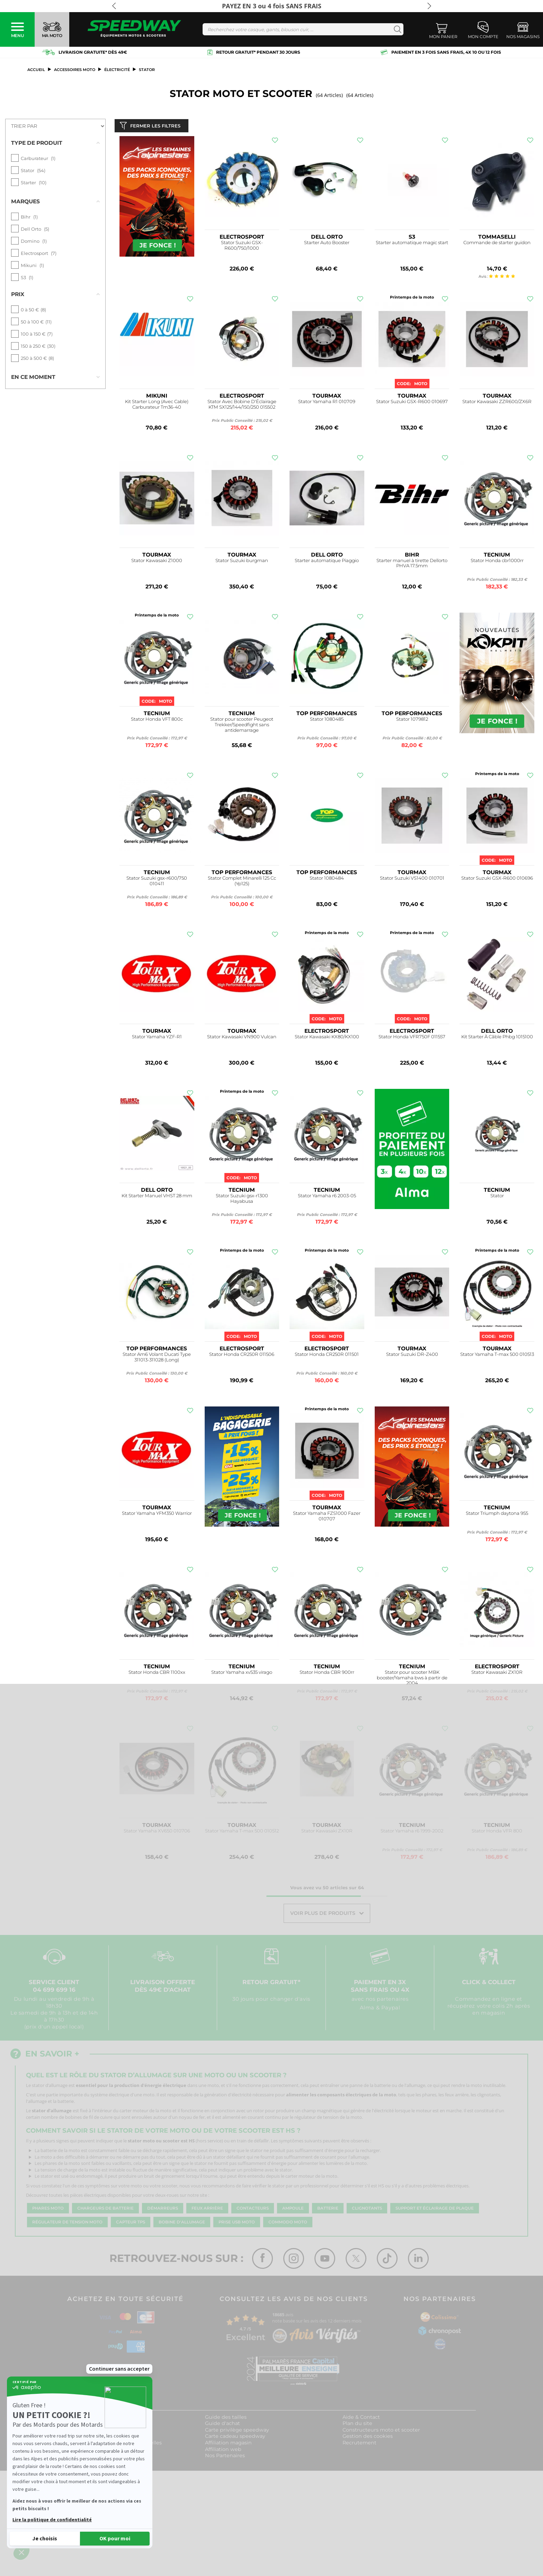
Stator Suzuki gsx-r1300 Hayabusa (242, 1199)
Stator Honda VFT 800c (157, 720)
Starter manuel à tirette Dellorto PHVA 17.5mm (411, 564)
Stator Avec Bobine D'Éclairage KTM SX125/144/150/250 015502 (241, 405)
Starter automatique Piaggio (327, 562)
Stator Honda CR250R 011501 (327, 1356)
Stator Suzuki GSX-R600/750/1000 (242, 247)
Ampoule (293, 2209)
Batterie (327, 2209)
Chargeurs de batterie (105, 2209)
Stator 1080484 (327, 879)
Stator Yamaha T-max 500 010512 (242, 1832)
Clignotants (367, 2209)
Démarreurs (162, 2209)
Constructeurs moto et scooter (381, 2431)
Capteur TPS (130, 2223)
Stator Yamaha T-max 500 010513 (497, 1356)
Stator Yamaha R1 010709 (326, 403)
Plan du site (357, 2425)
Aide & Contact (361, 2418)
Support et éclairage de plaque (434, 2209)
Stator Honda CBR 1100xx (156, 1673)
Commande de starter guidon (497, 244)
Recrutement (359, 2444)
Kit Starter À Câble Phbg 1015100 (497, 1038)
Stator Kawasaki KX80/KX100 (327, 1038)
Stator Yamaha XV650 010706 (157, 1832)
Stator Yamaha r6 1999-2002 (412, 1832)
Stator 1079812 (412, 720)
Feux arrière (207, 2209)
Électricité (117, 69)
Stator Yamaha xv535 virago (241, 1673)
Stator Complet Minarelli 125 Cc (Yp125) (242, 882)
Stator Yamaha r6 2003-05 (327, 1197)
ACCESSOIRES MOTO (74, 69)
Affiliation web (223, 2451)
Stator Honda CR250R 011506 (241, 1356)
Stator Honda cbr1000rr (497, 562)
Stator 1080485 (327, 720)
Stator (497, 1197)
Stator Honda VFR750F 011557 (412, 1038)
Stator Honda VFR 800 (497, 1832)
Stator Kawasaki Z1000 (156, 562)
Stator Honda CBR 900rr (327, 1673)
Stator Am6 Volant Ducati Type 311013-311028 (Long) (157, 1358)
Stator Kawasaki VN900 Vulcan (241, 1038)
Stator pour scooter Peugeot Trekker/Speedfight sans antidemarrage (241, 726)
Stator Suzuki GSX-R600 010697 (412, 403)
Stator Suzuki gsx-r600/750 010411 (156, 882)
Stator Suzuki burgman (241, 562)
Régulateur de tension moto (67, 2223)
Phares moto (48, 2209)
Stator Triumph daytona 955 (497, 1514)
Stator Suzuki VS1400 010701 (412, 879)
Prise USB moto (237, 2223)
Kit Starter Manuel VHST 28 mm (157, 1197)
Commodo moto (287, 2223)
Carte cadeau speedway (235, 2438)
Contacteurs (253, 2209)
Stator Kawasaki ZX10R (497, 1673)
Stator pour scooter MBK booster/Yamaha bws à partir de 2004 (412, 1679)
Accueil (36, 69)
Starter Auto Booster (326, 244)
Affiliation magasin (228, 2444)
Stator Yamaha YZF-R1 (157, 1038)
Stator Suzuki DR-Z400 (412, 1356)
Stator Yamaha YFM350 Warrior (157, 1514)
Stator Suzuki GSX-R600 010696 (497, 879)
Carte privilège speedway (237, 2431)
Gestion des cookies (367, 2438)
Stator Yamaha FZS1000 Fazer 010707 (326, 1517)
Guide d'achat (222, 2425)
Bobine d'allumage (182, 2223)
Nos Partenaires (225, 2457)
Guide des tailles (226, 2418)
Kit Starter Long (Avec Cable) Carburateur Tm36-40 (156, 405)
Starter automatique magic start (412, 244)
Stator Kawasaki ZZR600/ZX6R (497, 403)
